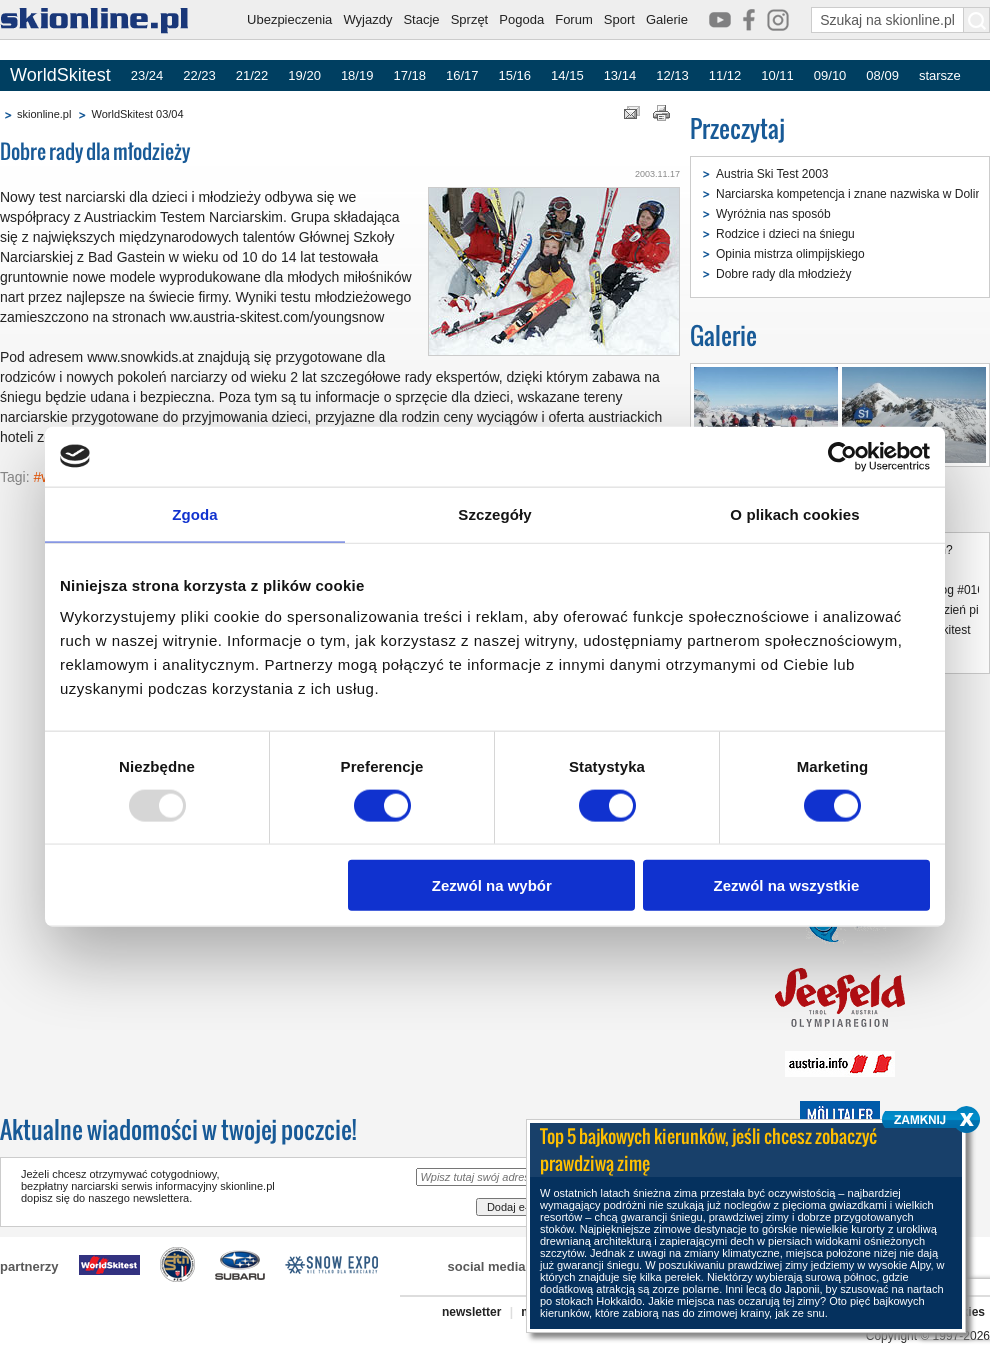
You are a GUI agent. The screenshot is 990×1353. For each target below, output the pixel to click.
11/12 (725, 75)
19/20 (304, 75)
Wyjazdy (367, 19)
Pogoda (521, 19)
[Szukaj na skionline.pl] (977, 20)
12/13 (672, 75)
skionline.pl (44, 114)
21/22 (252, 75)
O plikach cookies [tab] (794, 513)
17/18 (409, 75)
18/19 (357, 75)
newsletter (471, 1312)
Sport (619, 19)
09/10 (830, 75)
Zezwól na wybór (492, 885)
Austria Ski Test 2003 (772, 174)
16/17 (462, 75)
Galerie (667, 19)
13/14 (620, 75)
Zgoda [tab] (195, 513)
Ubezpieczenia (289, 19)
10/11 (777, 75)
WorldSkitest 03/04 (137, 114)
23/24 (147, 75)
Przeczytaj (737, 128)
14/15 (567, 75)
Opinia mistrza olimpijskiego (790, 254)
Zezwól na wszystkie (787, 885)
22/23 (199, 75)
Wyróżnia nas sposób (773, 214)
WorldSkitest (60, 75)
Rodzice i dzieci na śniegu (785, 234)
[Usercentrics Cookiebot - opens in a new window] (842, 456)
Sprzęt (470, 19)
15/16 (515, 75)
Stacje (421, 19)
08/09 (882, 75)
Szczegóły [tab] (494, 513)
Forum (574, 19)
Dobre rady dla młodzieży (783, 274)
